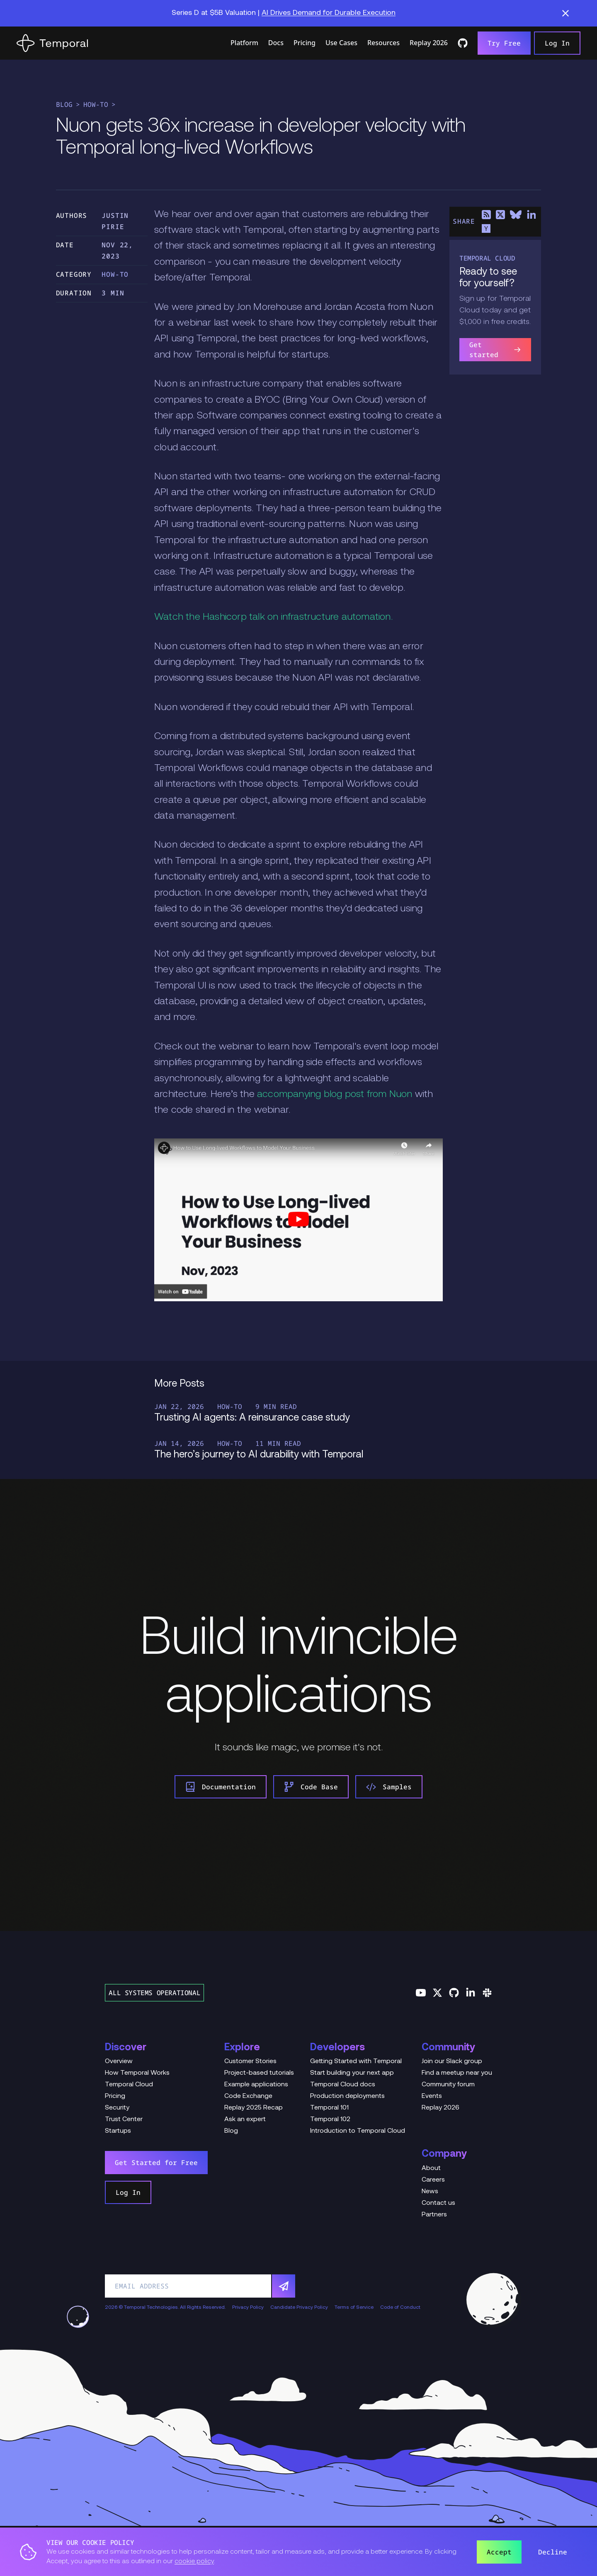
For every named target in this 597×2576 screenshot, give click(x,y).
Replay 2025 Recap (253, 2108)
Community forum (448, 2084)
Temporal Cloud (129, 2084)
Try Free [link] (504, 43)
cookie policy (194, 2561)
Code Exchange (248, 2096)
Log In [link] (557, 43)
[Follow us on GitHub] (454, 1993)
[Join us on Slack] (487, 1993)
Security (117, 2108)
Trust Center (124, 2119)
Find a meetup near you (457, 2073)
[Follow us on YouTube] (421, 1993)
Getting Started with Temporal (356, 2061)
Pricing (304, 42)
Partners (434, 2214)
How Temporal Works (137, 2073)
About (431, 2168)
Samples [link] (389, 1787)
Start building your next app (352, 2073)
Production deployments (347, 2096)
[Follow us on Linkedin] (471, 1993)
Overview (119, 2061)
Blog (64, 104)
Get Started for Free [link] (156, 2162)
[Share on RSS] (486, 214)
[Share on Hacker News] (486, 228)
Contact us (438, 2203)
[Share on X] (500, 214)
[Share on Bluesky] (516, 214)
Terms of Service (354, 2307)
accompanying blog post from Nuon (334, 1095)
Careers (433, 2180)
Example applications (256, 2084)
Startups (118, 2131)
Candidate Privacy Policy (299, 2307)
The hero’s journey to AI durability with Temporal (258, 1455)
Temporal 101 (329, 2108)
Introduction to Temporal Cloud (357, 2131)
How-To (95, 104)
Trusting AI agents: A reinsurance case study (252, 1418)
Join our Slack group (452, 2061)
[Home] (52, 43)
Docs (276, 42)
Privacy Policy (248, 2307)
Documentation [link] (220, 1787)
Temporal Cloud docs (342, 2084)
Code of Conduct (400, 2307)
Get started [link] (495, 349)
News (430, 2191)
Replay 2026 (429, 42)
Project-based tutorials (259, 2073)
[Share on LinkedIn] (531, 214)
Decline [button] (552, 2552)
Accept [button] (499, 2552)
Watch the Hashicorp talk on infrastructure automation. (273, 617)
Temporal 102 (330, 2119)
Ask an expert (245, 2119)
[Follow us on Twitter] (437, 1993)
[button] (565, 13)
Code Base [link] (311, 1787)
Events (432, 2096)
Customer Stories (250, 2061)
